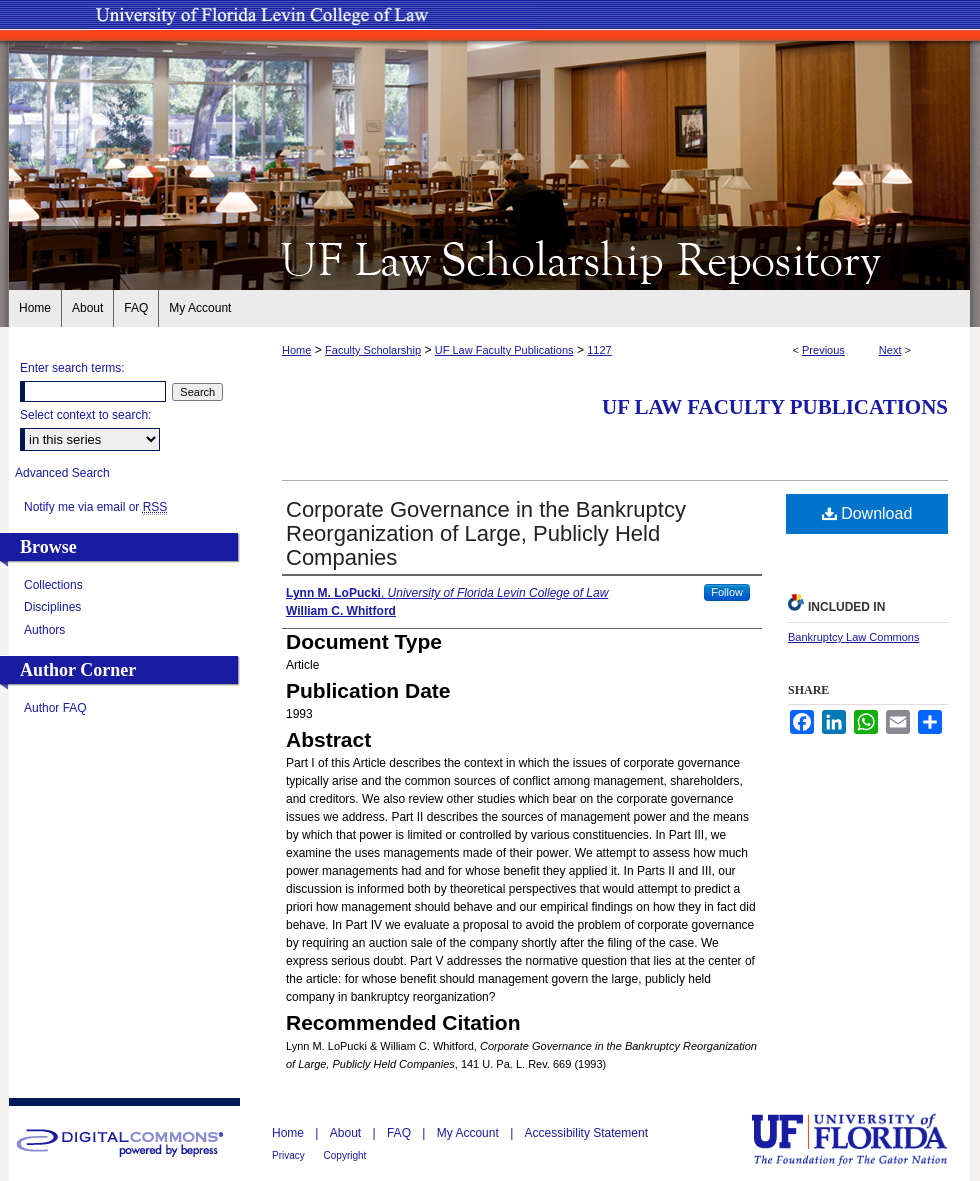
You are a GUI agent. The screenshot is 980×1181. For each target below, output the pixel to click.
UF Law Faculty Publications (504, 350)
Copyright (345, 1155)
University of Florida (864, 1139)
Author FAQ (55, 708)
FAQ (400, 1133)
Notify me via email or (95, 507)
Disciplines (52, 607)
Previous (823, 350)
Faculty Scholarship (373, 350)
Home (296, 350)
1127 (599, 350)
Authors (44, 630)
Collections (53, 585)
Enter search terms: (72, 368)
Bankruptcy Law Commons (853, 637)
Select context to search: (85, 415)
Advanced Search (62, 473)
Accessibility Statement (586, 1133)
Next (890, 350)
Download (867, 513)
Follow (727, 592)
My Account (469, 1133)
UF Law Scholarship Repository (490, 258)
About (347, 1133)
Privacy (290, 1155)
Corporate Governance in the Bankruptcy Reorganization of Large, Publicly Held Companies (486, 533)
